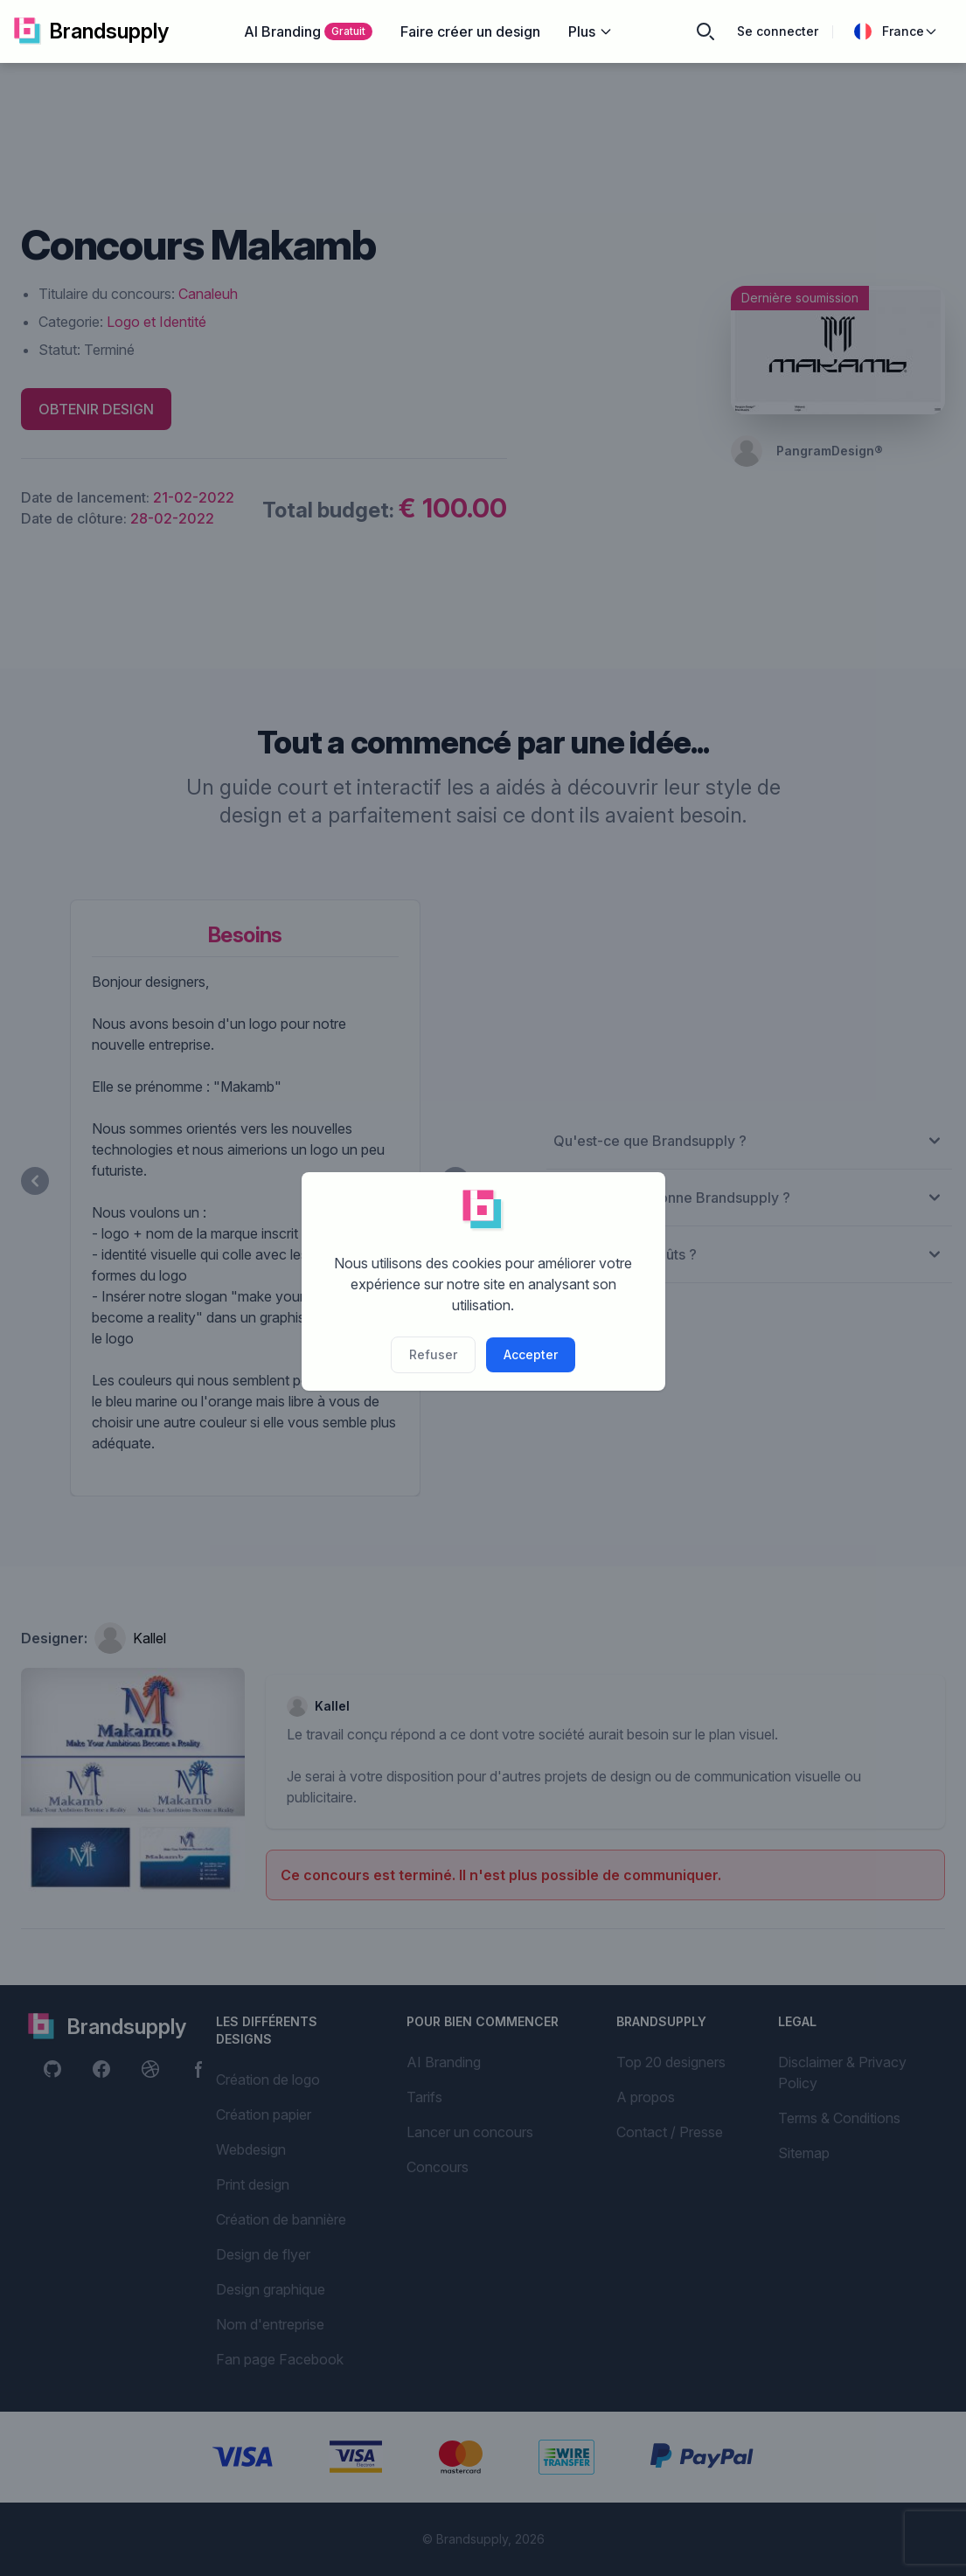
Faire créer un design (470, 31)
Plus (590, 31)
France (896, 31)
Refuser (433, 1354)
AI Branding (308, 31)
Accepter (531, 1354)
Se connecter (777, 31)
